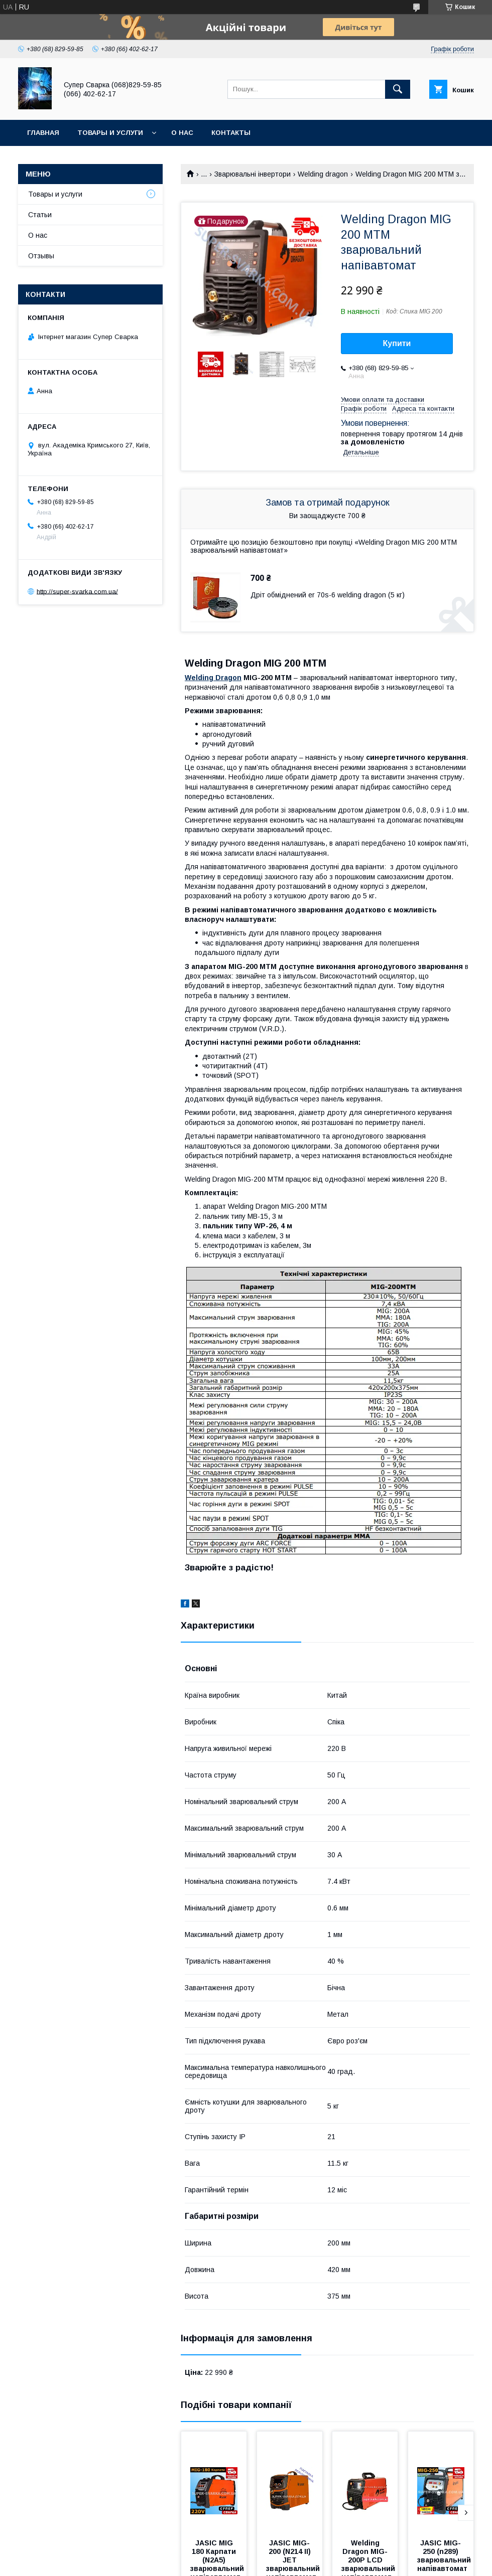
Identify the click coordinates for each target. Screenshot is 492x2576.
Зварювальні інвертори (252, 174)
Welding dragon (323, 174)
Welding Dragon (213, 678)
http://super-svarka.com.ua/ (77, 591)
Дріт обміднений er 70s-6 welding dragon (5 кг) (328, 595)
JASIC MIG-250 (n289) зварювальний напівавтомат (445, 2555)
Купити (397, 343)
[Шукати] (397, 89)
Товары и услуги (110, 132)
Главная (43, 132)
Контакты (231, 132)
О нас (182, 132)
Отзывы (41, 256)
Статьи (40, 215)
